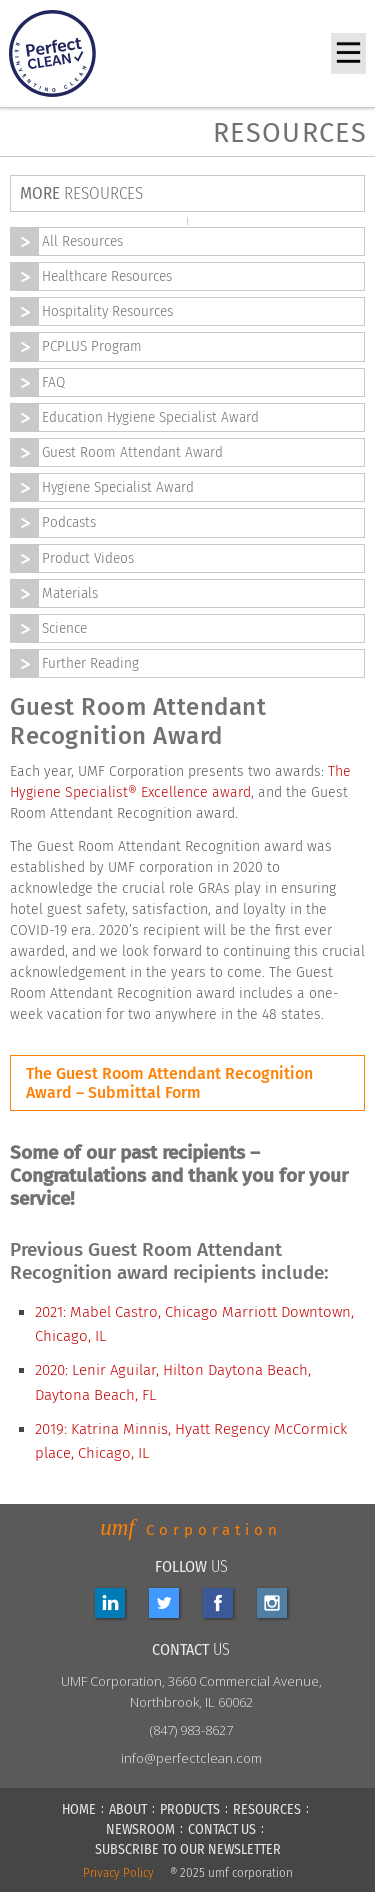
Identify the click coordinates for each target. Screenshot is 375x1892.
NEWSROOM (140, 1829)
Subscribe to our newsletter (188, 1849)
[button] (348, 53)
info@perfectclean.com (191, 1758)
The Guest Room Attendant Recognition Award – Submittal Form (169, 1083)
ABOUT (128, 1809)
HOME (79, 1809)
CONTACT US (222, 1829)
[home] (64, 53)
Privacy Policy (118, 1873)
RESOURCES (267, 1809)
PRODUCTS (190, 1809)
